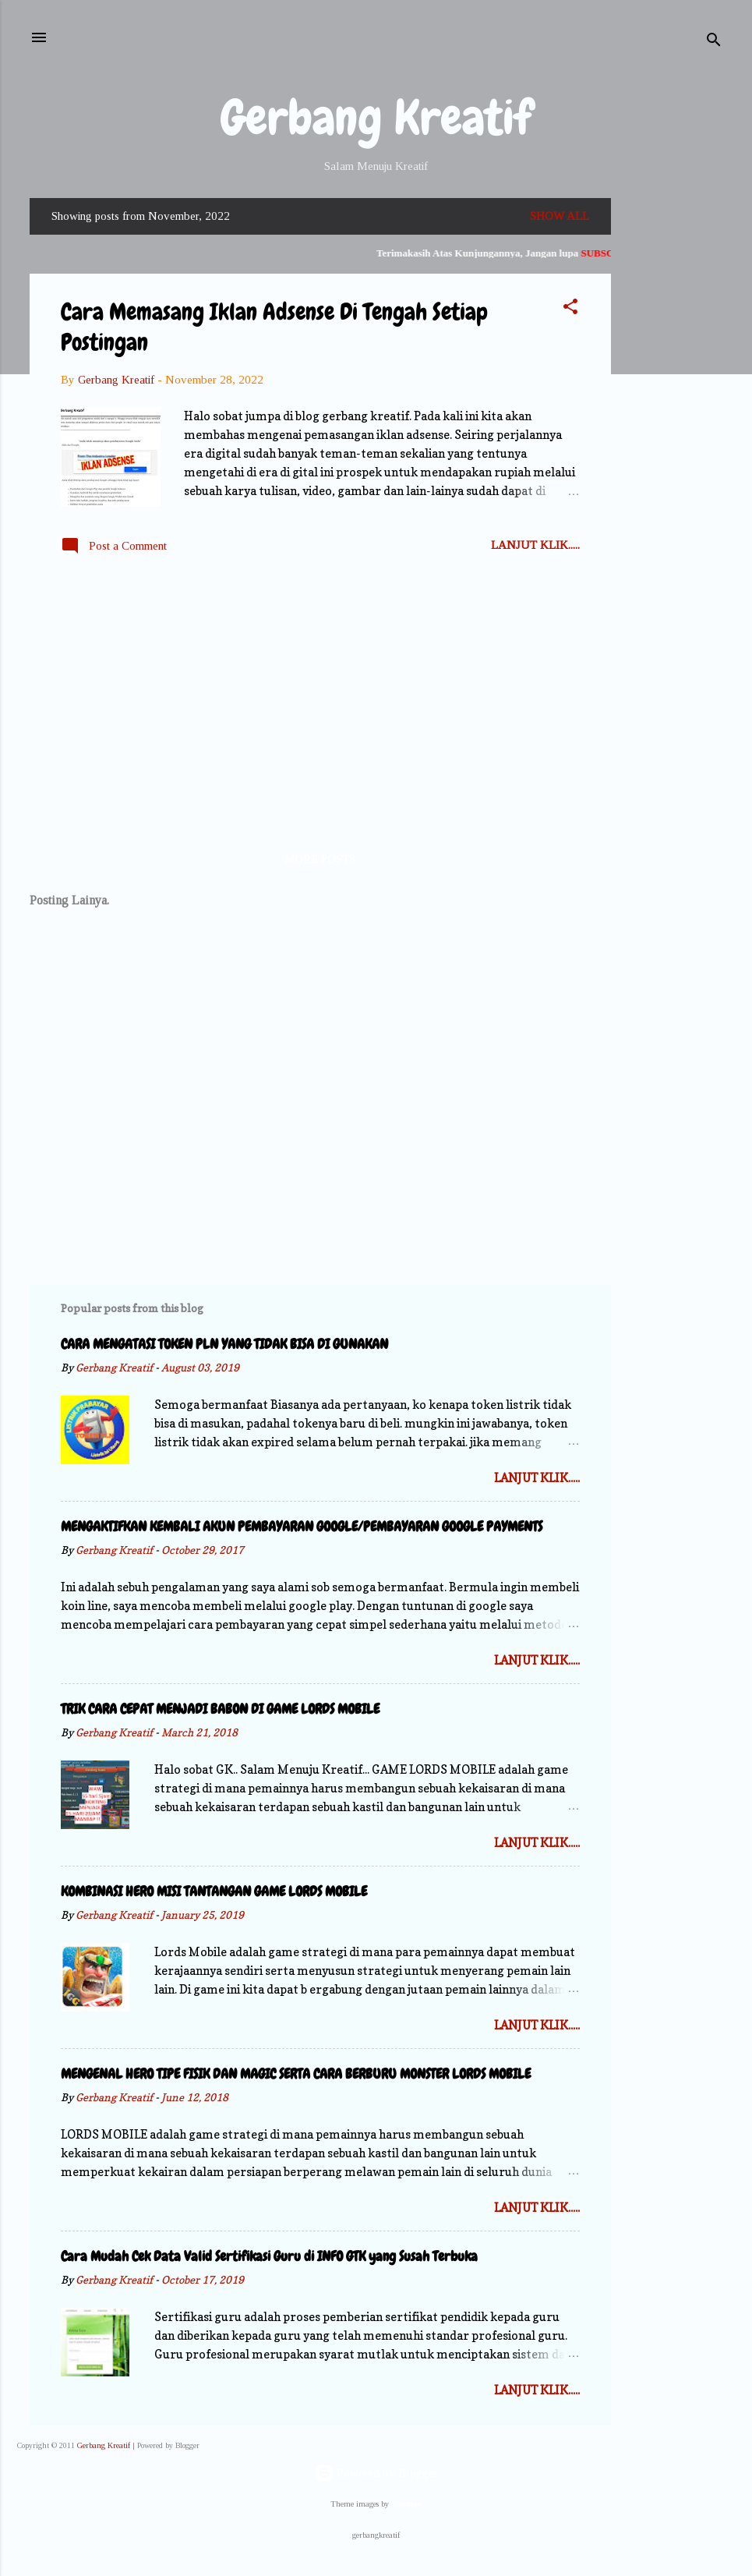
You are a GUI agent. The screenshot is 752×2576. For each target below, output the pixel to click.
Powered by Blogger (376, 2473)
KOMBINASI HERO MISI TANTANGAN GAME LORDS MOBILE (214, 1891)
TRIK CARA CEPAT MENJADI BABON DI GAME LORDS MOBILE (220, 1709)
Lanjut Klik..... (535, 545)
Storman (406, 2504)
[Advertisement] (673, 432)
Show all (559, 216)
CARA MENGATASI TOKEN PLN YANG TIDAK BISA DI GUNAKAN (224, 1344)
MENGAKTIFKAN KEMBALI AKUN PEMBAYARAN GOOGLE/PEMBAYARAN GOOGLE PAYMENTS (301, 1526)
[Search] (713, 42)
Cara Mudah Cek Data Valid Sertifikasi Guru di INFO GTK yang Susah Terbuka (269, 2256)
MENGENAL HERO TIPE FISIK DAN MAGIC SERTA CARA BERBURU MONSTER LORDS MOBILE (296, 2073)
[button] (570, 309)
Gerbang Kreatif (376, 118)
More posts (319, 859)
